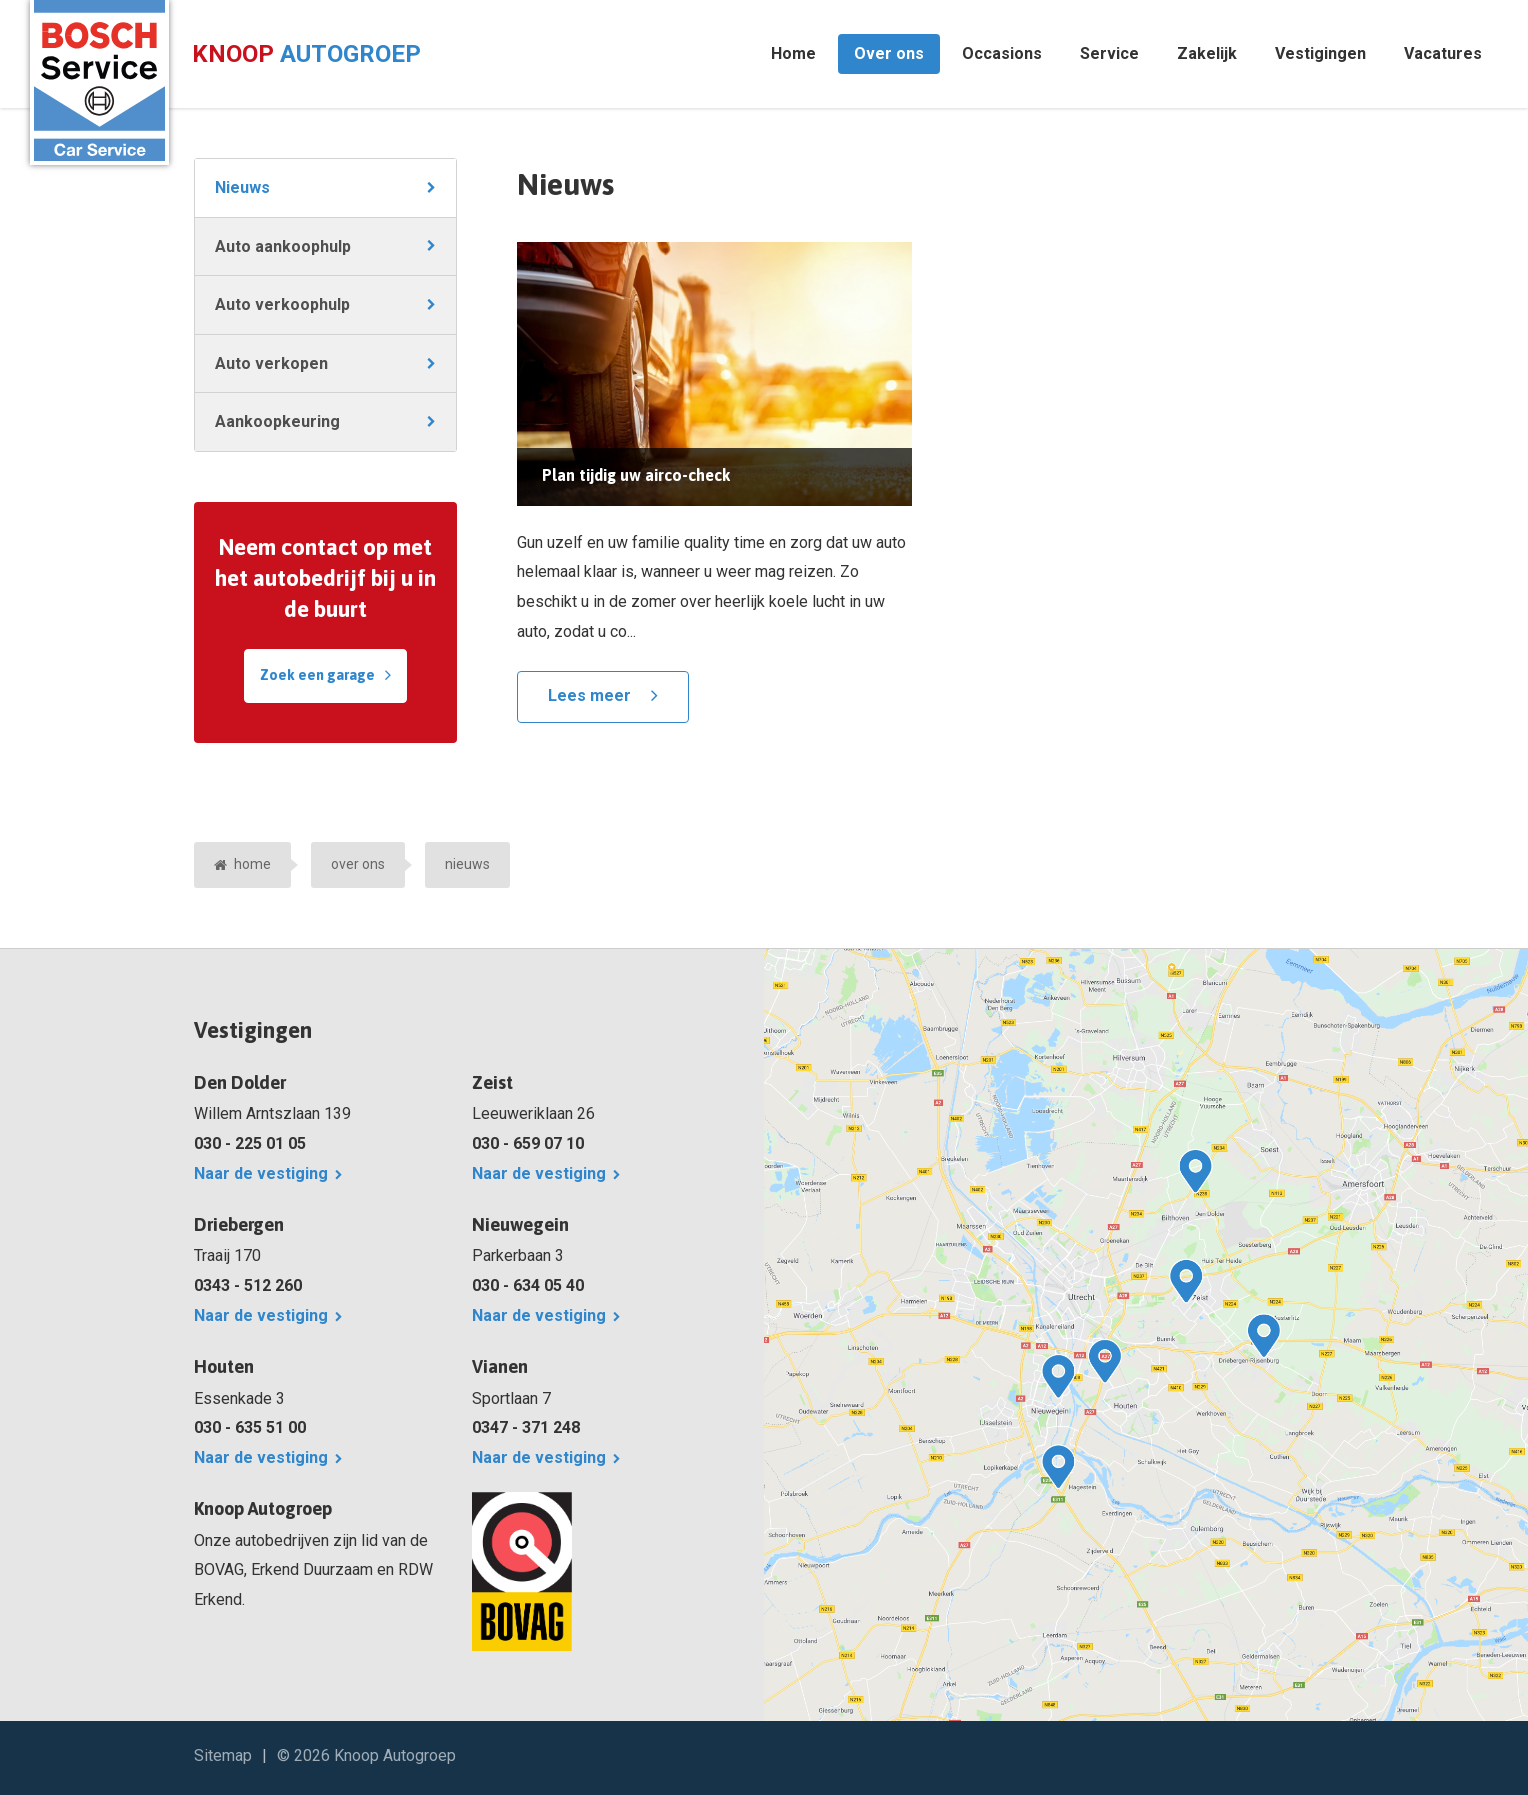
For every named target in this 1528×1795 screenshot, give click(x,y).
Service (1109, 53)
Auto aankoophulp (283, 246)
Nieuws (242, 187)
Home (793, 53)
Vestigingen (1320, 53)
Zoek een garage (317, 675)
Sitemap (223, 1755)
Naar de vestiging (261, 1173)
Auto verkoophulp (282, 304)
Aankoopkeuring (277, 421)
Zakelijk (1207, 53)
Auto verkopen (271, 363)
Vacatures (1443, 53)
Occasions (1002, 53)
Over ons (889, 53)
